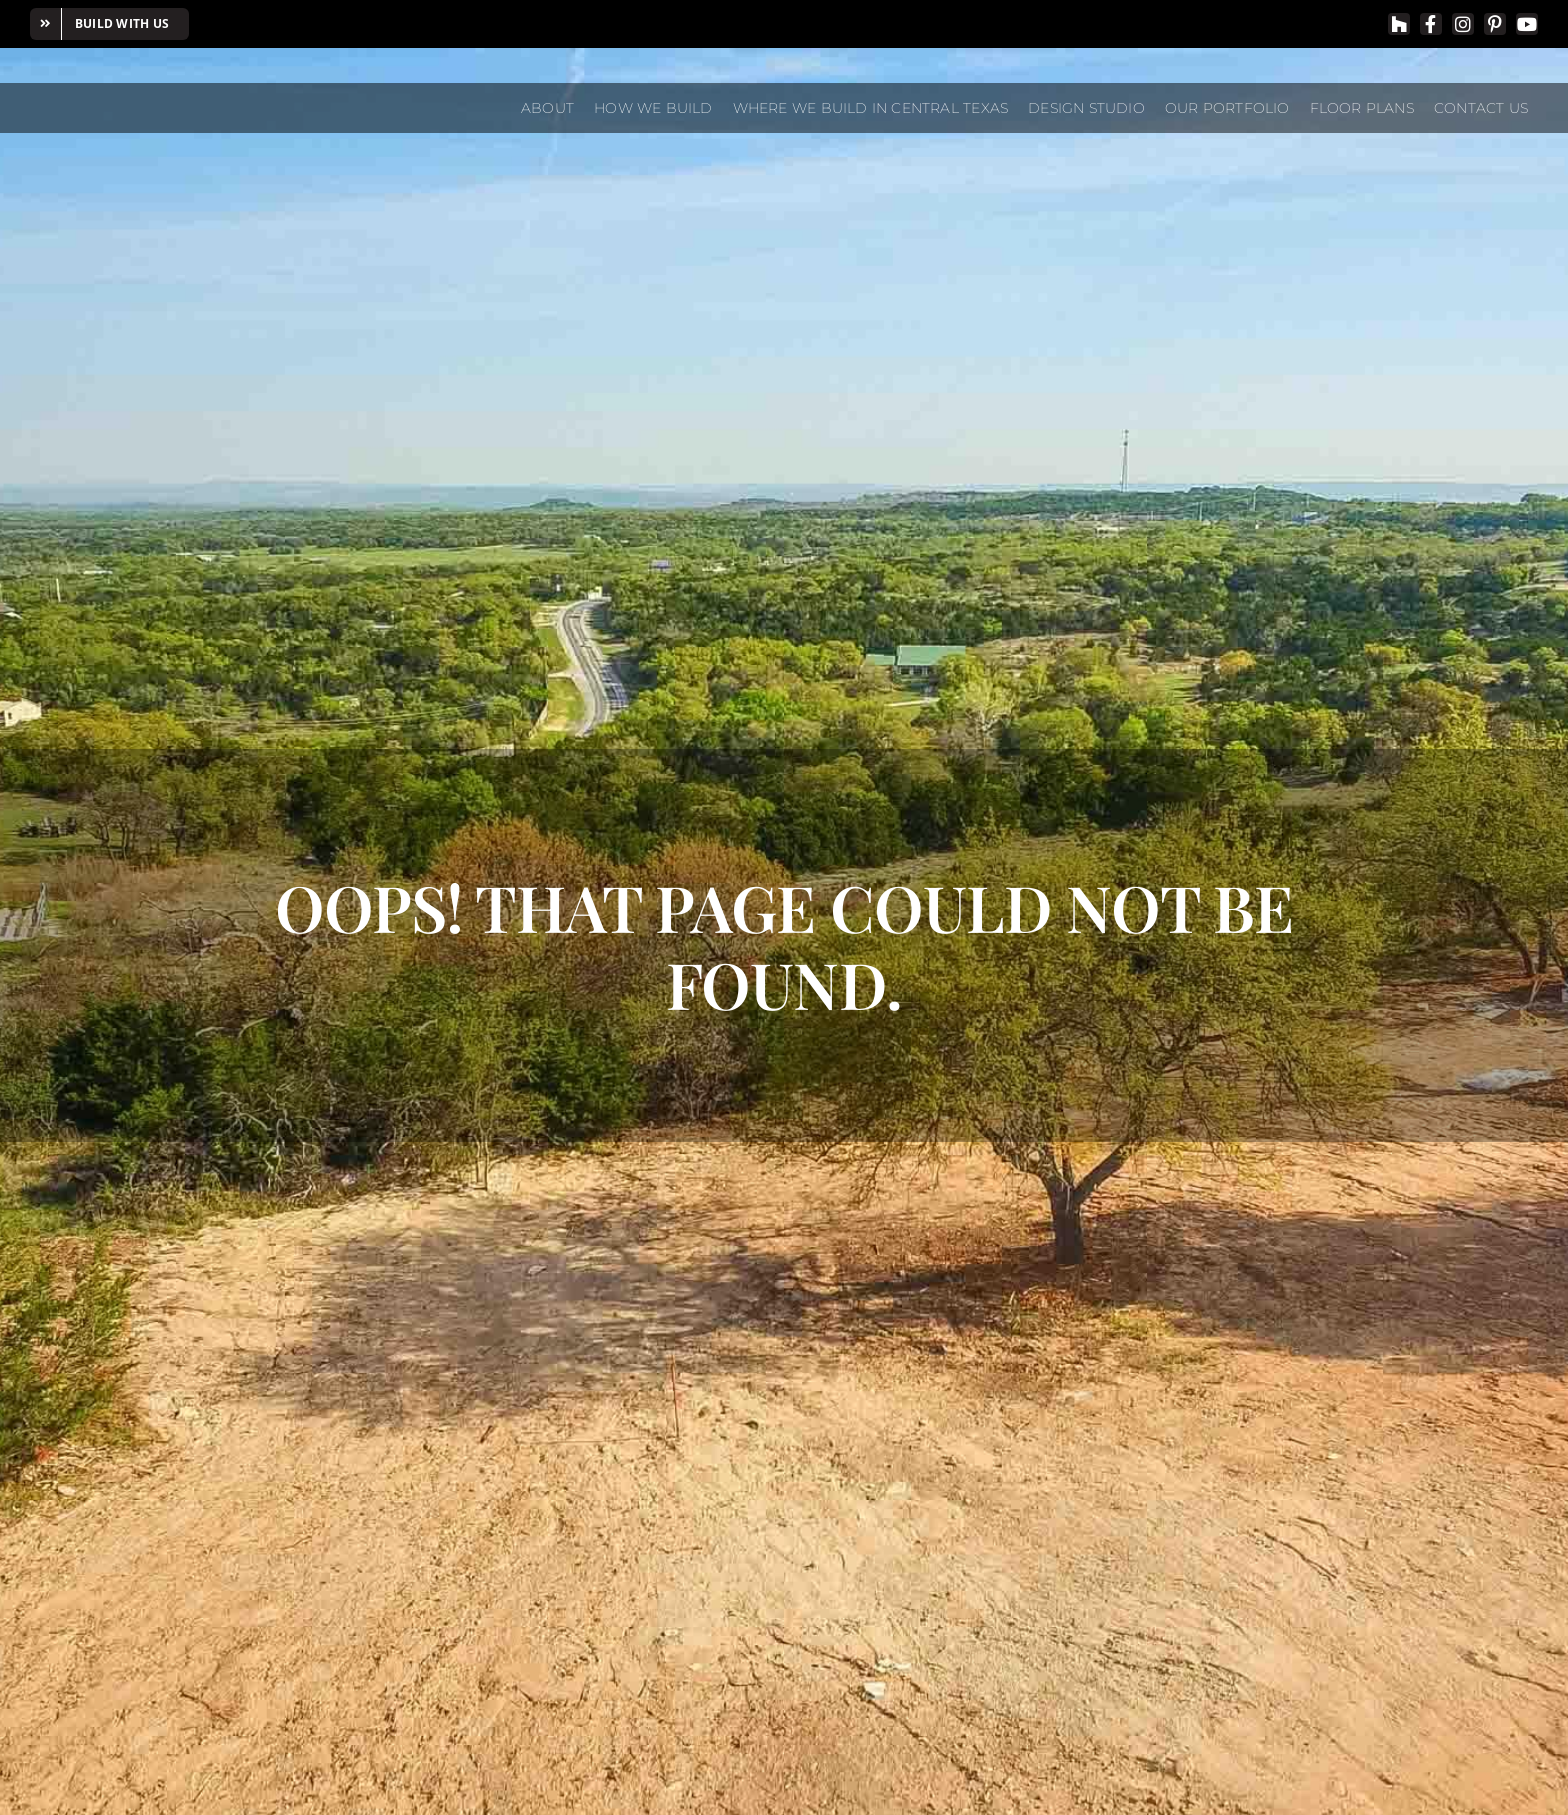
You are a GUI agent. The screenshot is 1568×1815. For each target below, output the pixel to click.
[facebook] (1431, 24)
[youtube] (1527, 24)
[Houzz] (1399, 24)
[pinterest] (1495, 24)
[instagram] (1463, 24)
